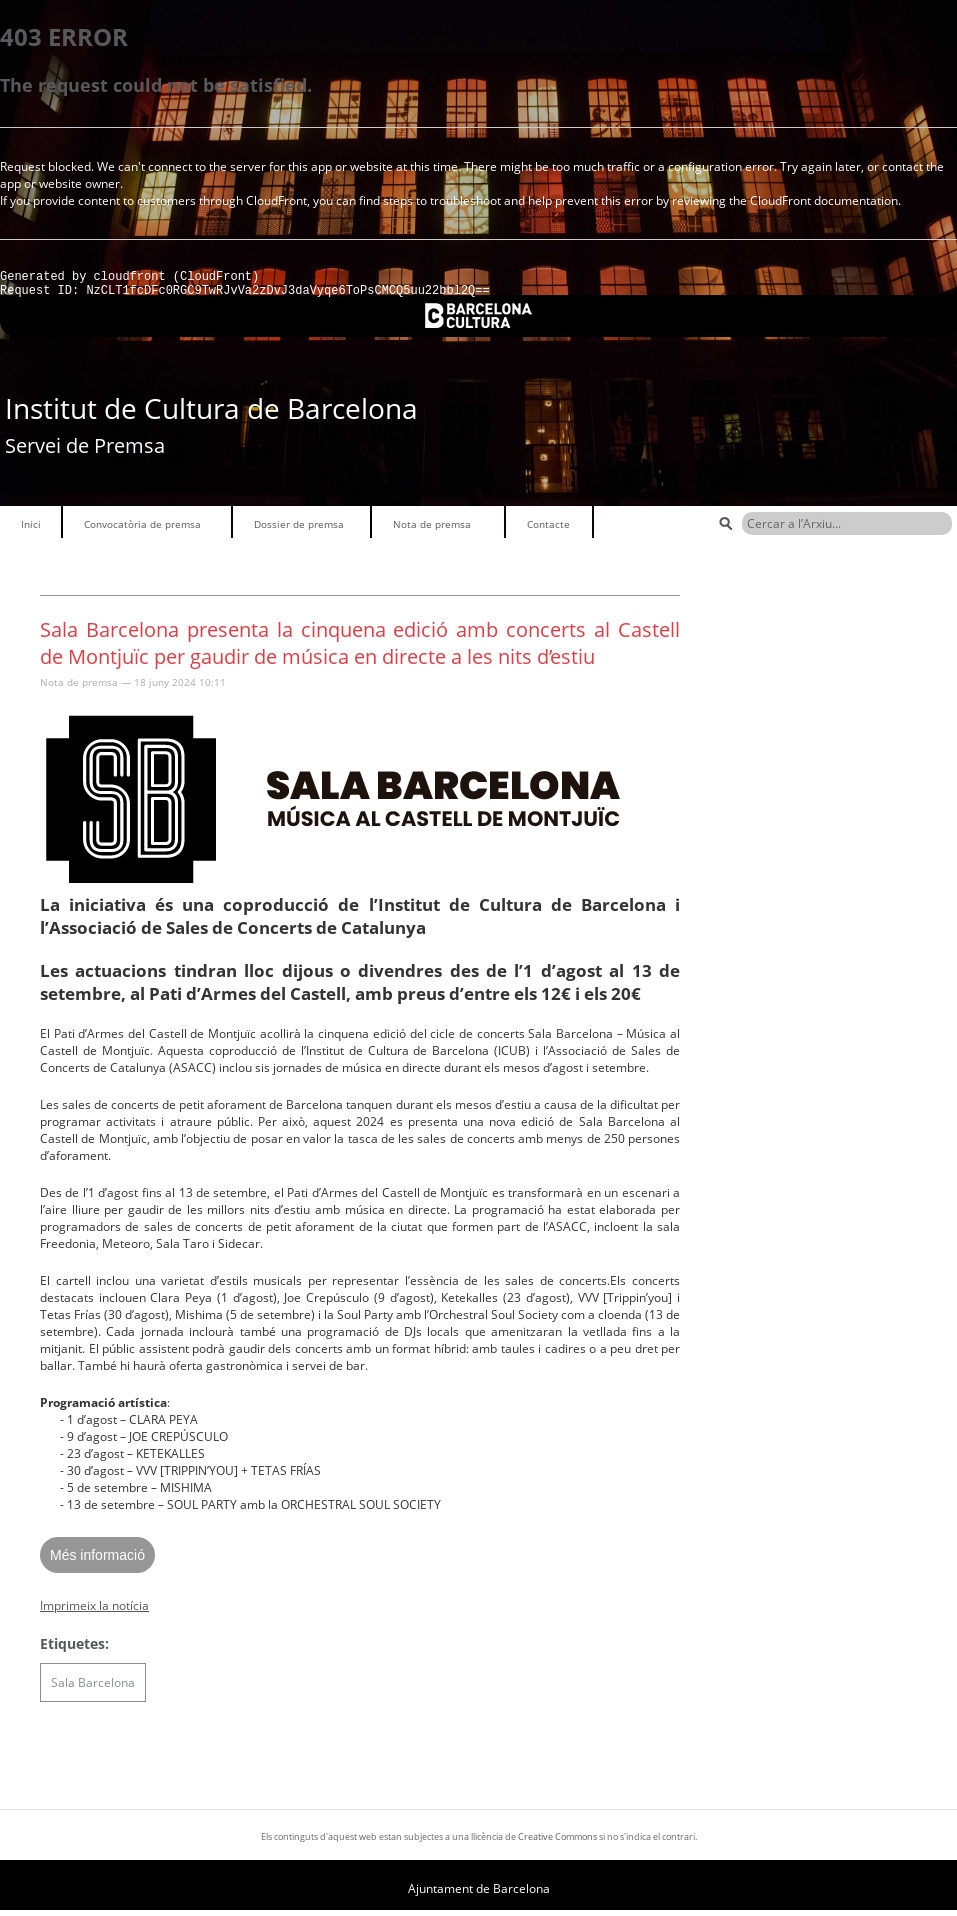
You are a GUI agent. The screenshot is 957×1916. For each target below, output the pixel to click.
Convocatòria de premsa (142, 530)
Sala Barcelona (93, 1688)
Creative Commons (557, 1842)
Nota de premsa (432, 530)
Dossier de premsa (299, 530)
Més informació (97, 1561)
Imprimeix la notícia (94, 1611)
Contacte (548, 530)
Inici (31, 530)
